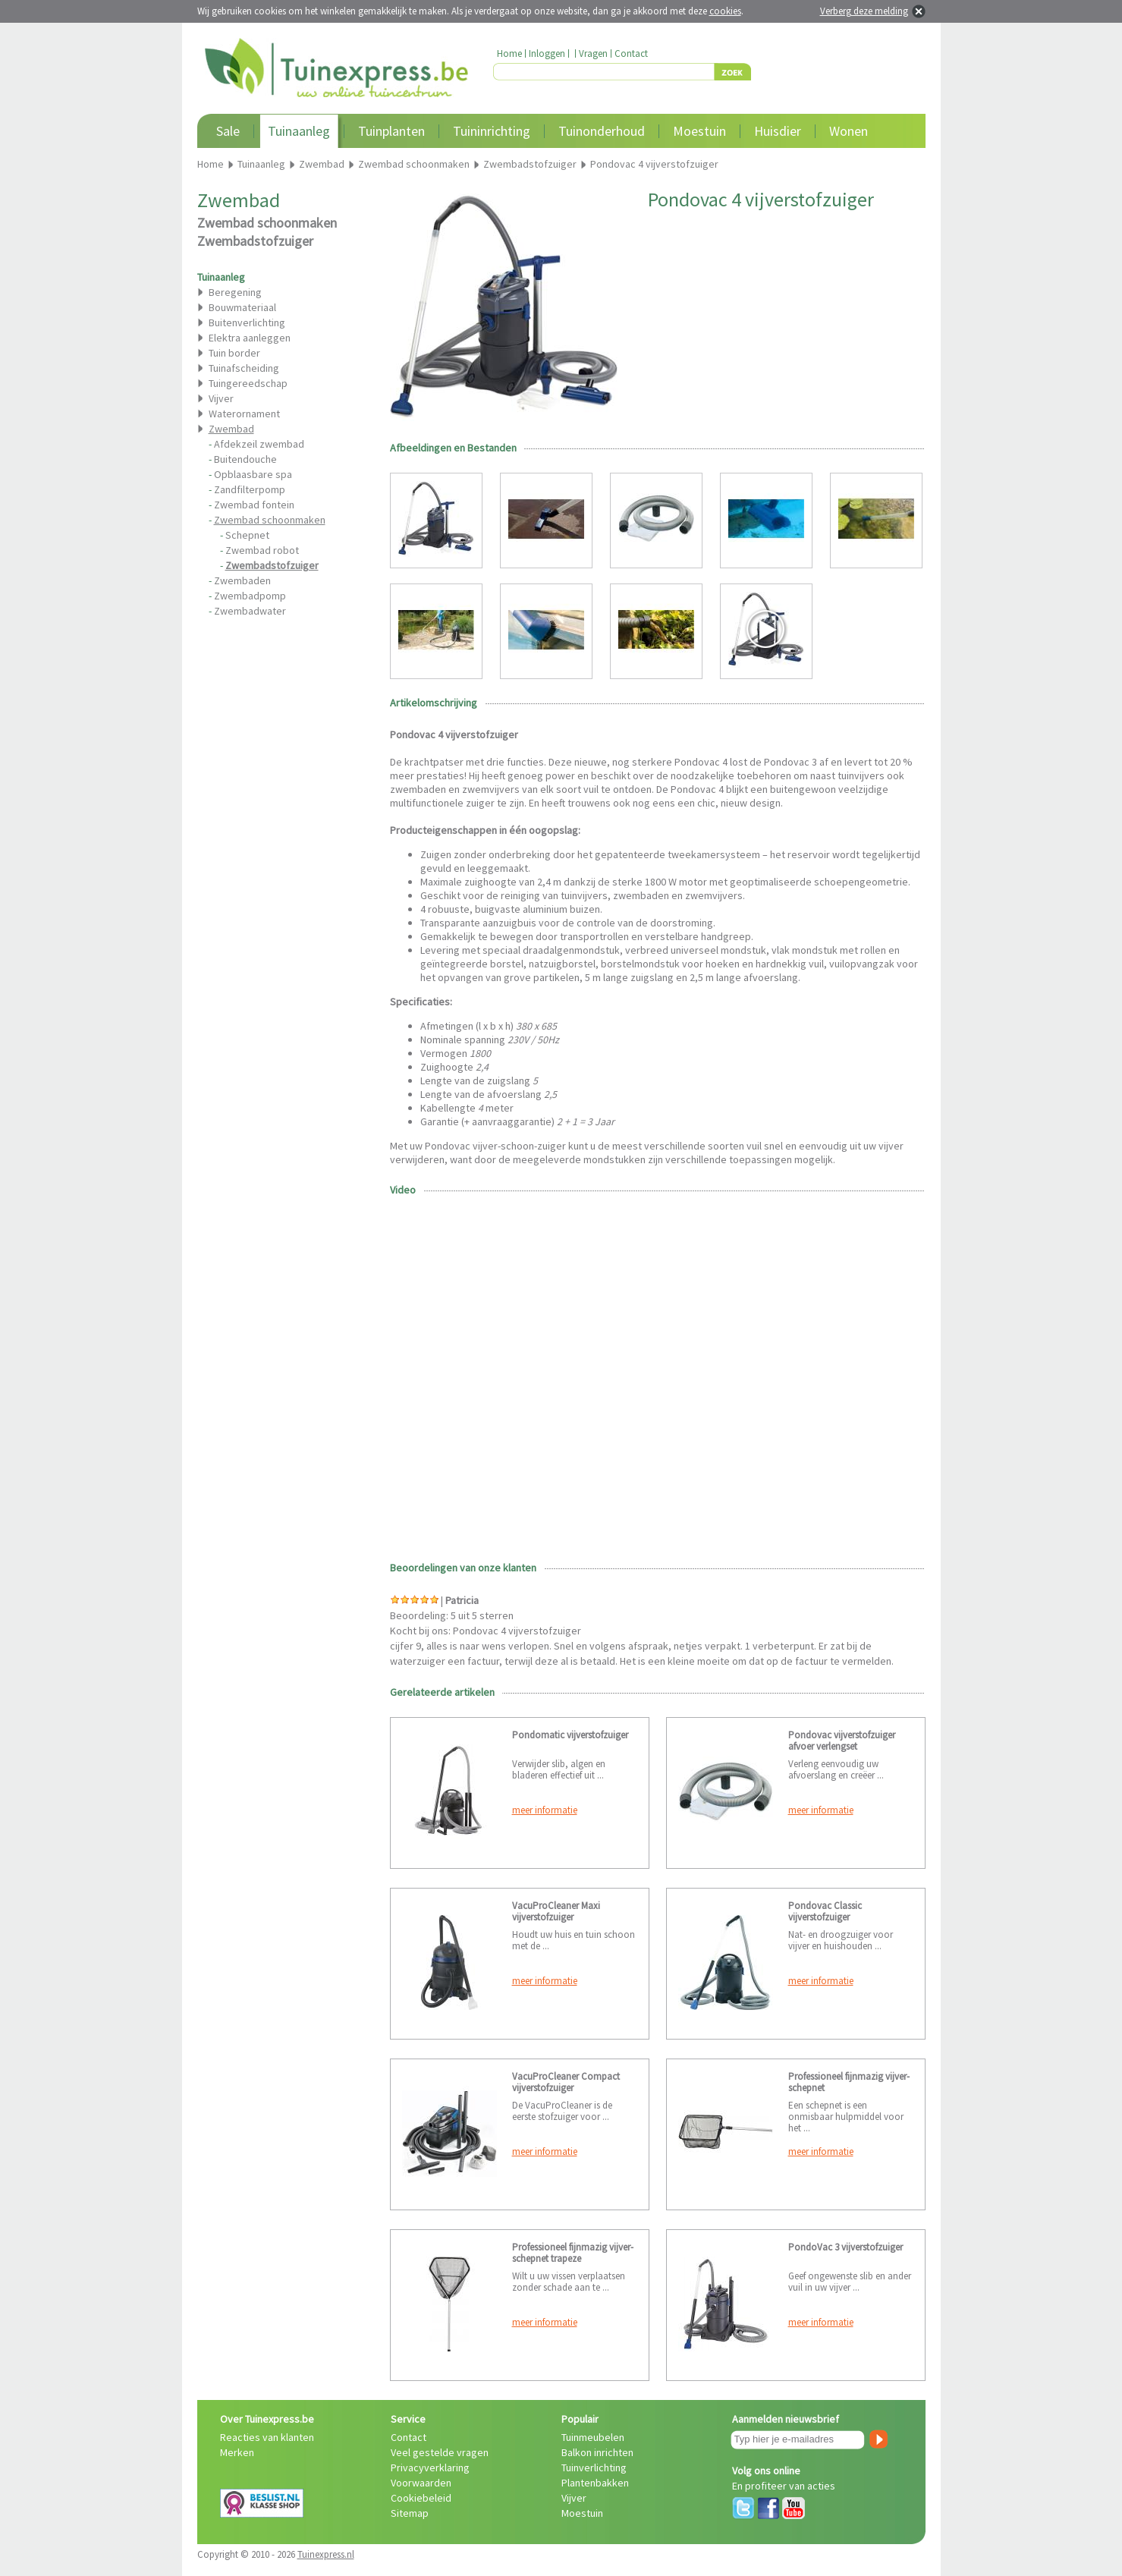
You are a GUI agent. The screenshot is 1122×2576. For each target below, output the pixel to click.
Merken (237, 2452)
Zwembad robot (262, 550)
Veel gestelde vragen (440, 2452)
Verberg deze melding (864, 11)
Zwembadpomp (250, 595)
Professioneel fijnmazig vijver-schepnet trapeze (572, 2253)
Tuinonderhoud (601, 131)
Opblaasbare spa (253, 474)
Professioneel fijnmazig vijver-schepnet (849, 2082)
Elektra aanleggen (250, 337)
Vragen (593, 53)
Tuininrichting (491, 131)
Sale (228, 131)
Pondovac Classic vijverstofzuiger (825, 1911)
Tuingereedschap (248, 383)
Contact (631, 53)
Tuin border (234, 353)
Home (509, 53)
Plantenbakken (595, 2483)
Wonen (848, 131)
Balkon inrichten (597, 2452)
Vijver (221, 398)
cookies (725, 11)
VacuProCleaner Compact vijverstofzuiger (566, 2082)
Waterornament (244, 413)
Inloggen (547, 53)
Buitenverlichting (247, 322)
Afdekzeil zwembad (259, 444)
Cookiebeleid (421, 2498)
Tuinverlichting (594, 2467)
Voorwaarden (421, 2483)
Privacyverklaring (430, 2467)
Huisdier (777, 131)
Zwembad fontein (254, 504)
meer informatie (544, 1810)
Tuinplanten (391, 131)
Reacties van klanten (267, 2437)
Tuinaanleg (299, 131)
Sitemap (410, 2513)
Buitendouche (245, 459)
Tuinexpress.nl (325, 2554)
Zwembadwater (250, 611)
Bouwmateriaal (242, 307)
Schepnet (247, 535)
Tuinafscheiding (244, 368)
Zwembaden (242, 580)
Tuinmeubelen (592, 2437)
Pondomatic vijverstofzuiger (570, 1734)
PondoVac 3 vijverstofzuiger (845, 2247)
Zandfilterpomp (249, 489)
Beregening (235, 292)
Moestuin (699, 131)
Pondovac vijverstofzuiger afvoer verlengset (841, 1740)
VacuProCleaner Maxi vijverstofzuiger (556, 1911)
